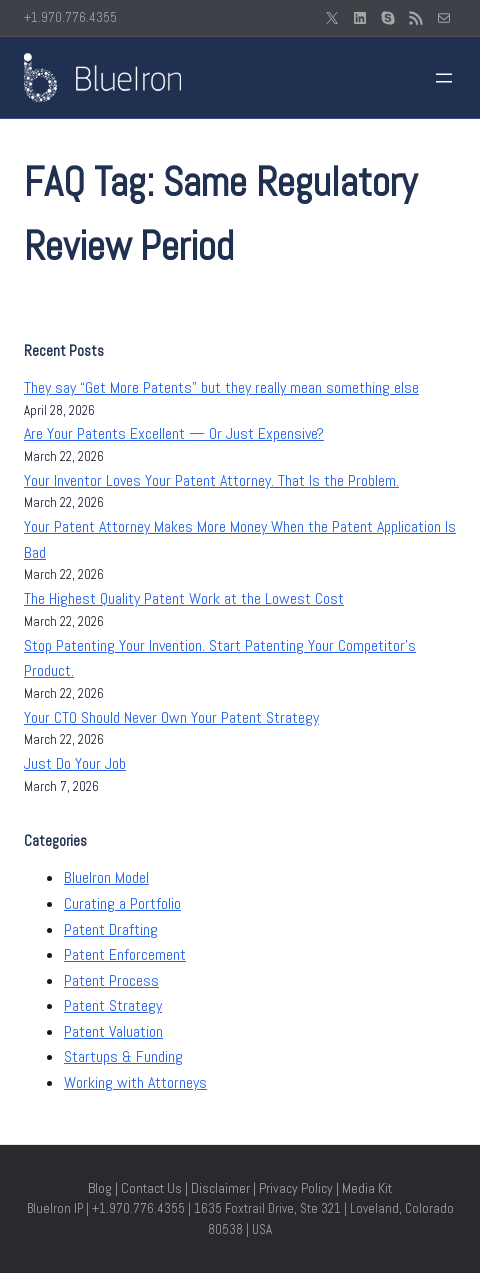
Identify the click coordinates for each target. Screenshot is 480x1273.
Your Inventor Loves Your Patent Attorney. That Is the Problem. (211, 480)
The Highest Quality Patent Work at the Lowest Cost (184, 598)
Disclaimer (220, 1188)
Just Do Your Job (75, 763)
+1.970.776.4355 (70, 17)
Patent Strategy (113, 1005)
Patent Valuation (113, 1031)
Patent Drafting (111, 929)
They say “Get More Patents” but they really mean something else (221, 387)
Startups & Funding (123, 1056)
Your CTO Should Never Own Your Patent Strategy (171, 717)
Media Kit (367, 1188)
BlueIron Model (106, 877)
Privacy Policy (296, 1188)
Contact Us (151, 1188)
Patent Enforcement (125, 954)
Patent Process (111, 980)
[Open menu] (444, 78)
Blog (100, 1188)
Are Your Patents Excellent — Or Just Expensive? (174, 433)
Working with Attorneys (135, 1082)
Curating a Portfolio (122, 903)
